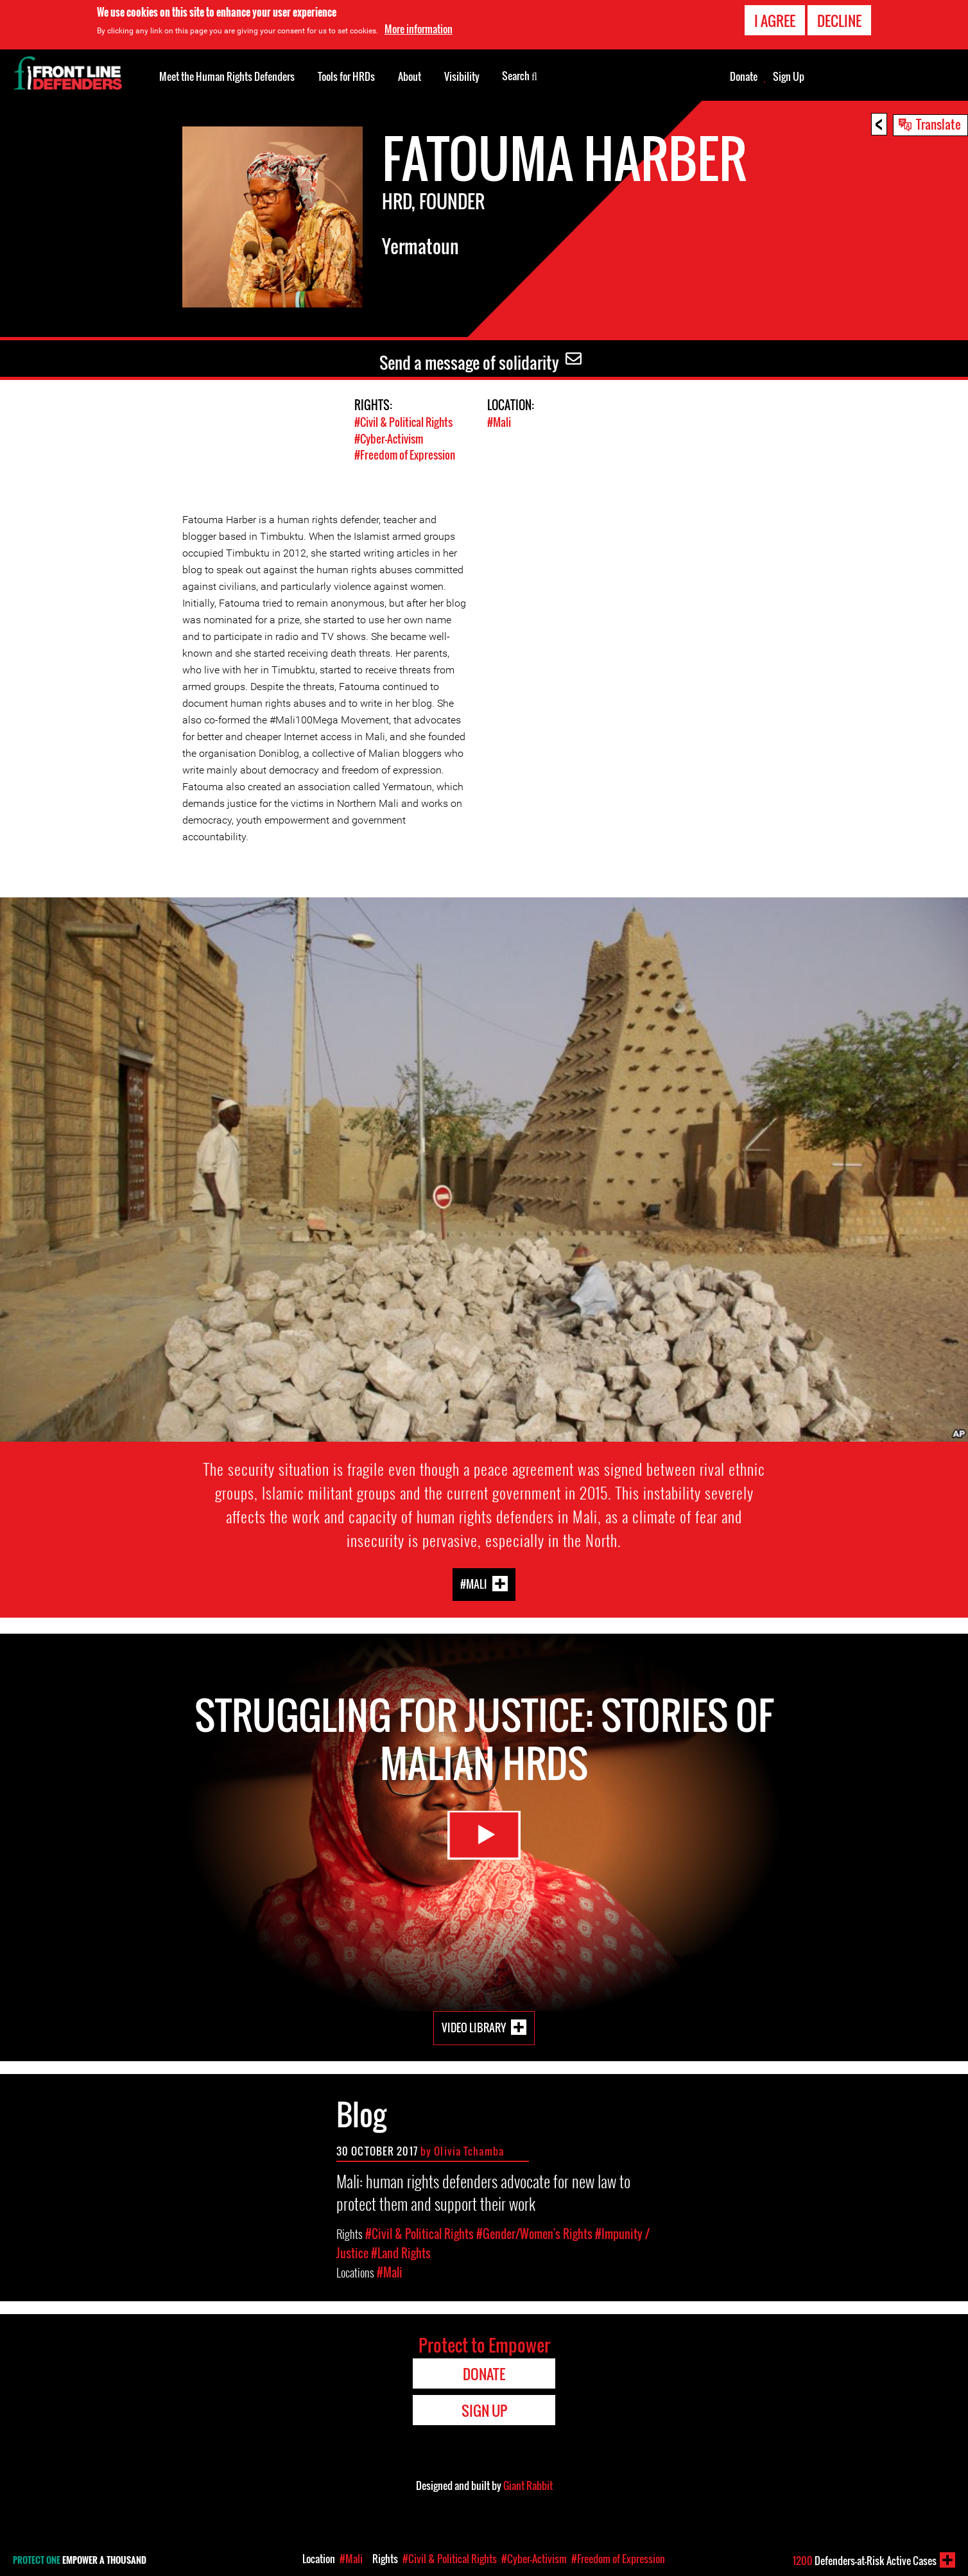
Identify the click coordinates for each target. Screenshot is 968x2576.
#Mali (499, 422)
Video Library (474, 2026)
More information (419, 29)
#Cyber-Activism (388, 438)
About (409, 76)
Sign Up (788, 76)
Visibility (462, 76)
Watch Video (484, 1838)
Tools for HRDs (346, 76)
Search (519, 75)
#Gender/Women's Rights (534, 2232)
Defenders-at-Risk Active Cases (865, 2560)
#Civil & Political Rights (403, 422)
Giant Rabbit (528, 2484)
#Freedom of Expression (404, 454)
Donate (743, 76)
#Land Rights (401, 2251)
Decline (839, 20)
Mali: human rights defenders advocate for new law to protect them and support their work (483, 2191)
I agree (774, 20)
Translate (938, 124)
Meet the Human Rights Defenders (227, 76)
